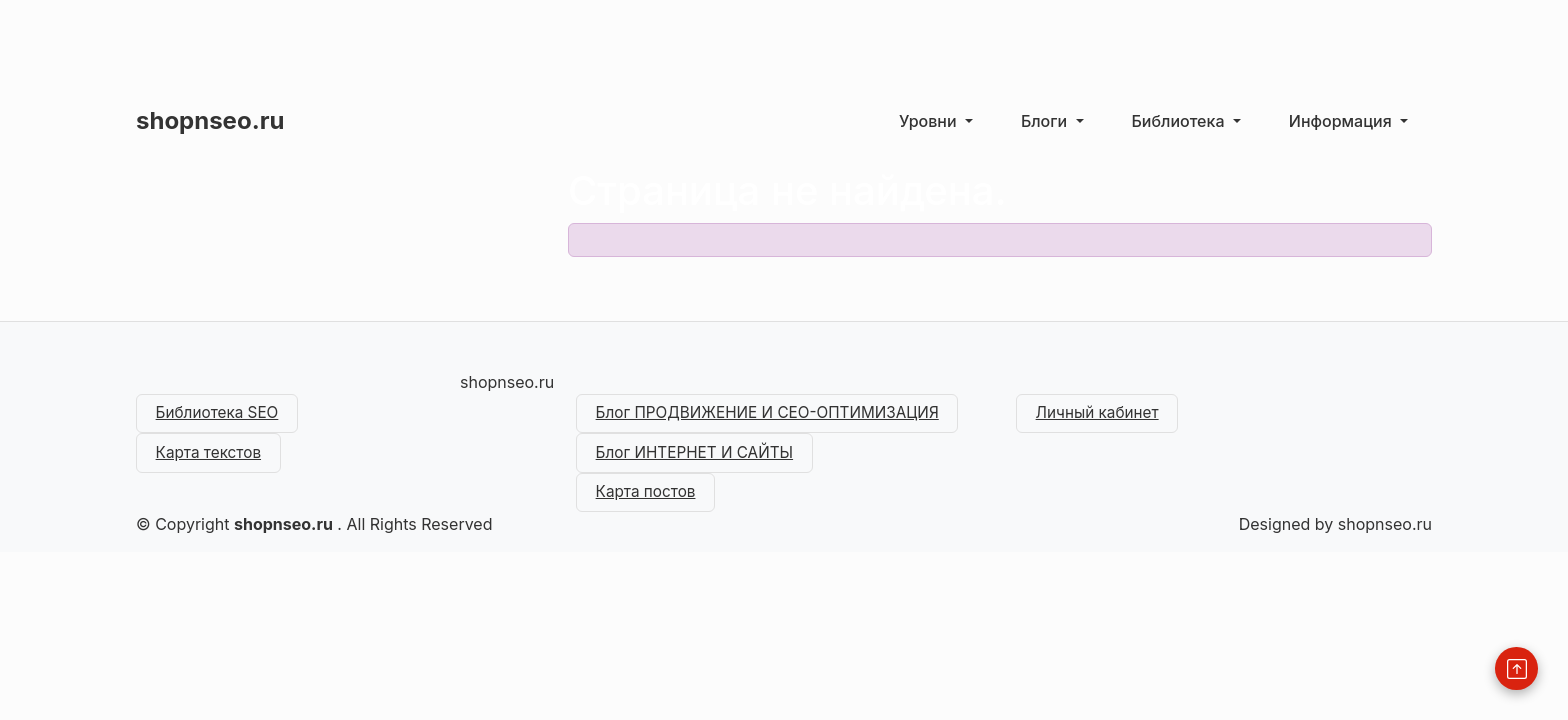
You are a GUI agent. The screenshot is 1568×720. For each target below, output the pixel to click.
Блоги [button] (1046, 121)
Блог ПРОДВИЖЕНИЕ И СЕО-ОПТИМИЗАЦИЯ (776, 415)
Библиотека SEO (221, 415)
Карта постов (649, 499)
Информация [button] (1342, 121)
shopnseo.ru (210, 120)
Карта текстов (212, 457)
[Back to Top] (1516, 668)
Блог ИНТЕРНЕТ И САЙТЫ (700, 457)
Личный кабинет (1101, 415)
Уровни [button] (930, 121)
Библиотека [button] (1180, 121)
